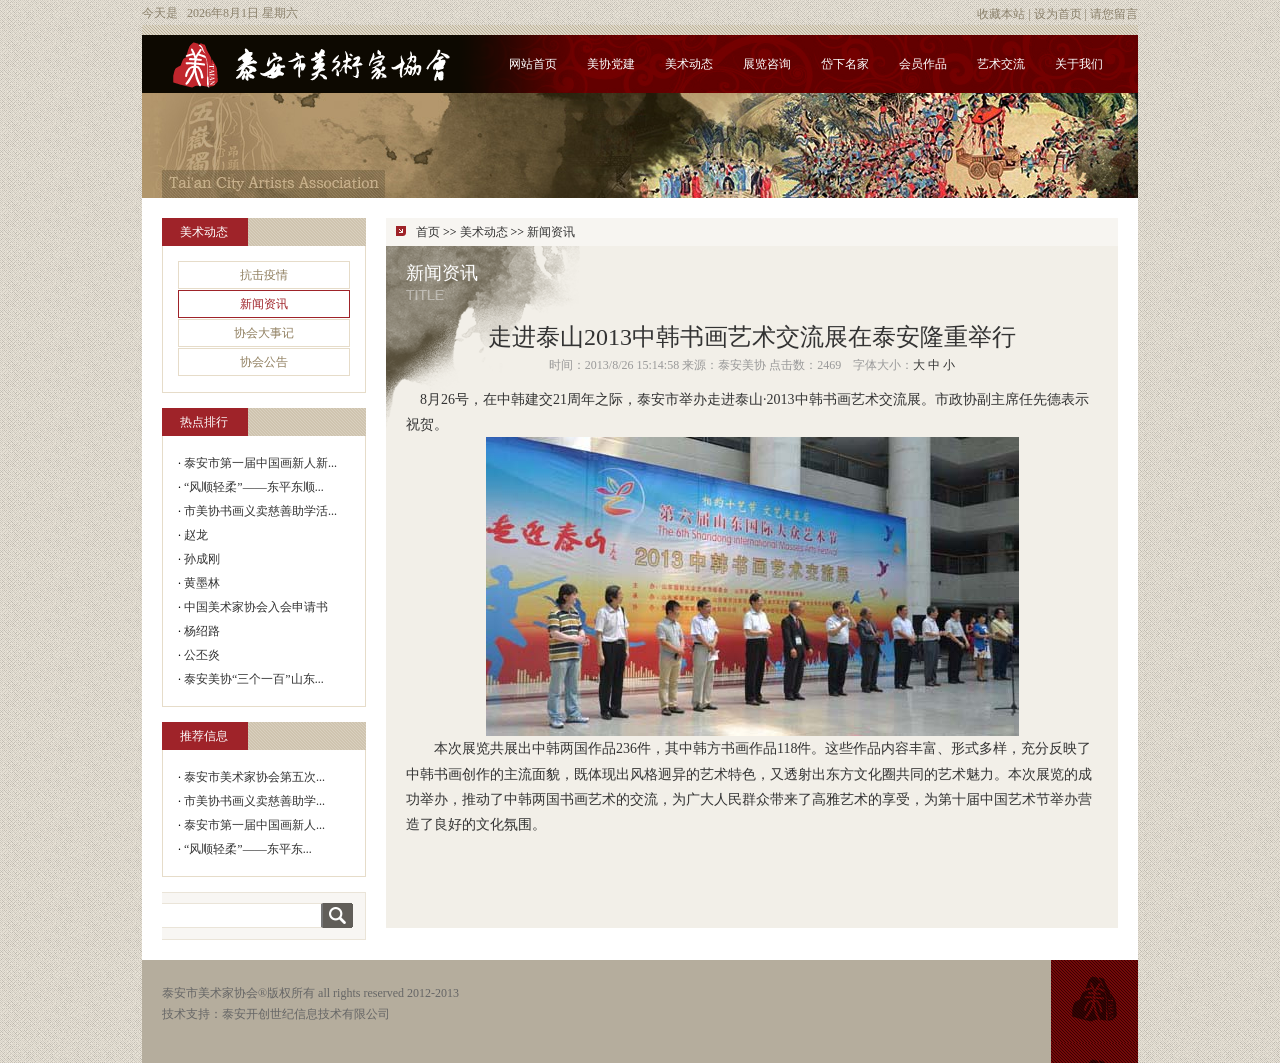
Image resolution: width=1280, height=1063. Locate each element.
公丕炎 (202, 655)
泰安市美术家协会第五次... (254, 777)
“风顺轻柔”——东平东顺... (254, 487)
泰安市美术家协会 (210, 993)
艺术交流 (1001, 64)
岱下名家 (845, 64)
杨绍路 (202, 631)
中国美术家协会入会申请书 (256, 607)
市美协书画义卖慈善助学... (254, 801)
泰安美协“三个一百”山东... (254, 679)
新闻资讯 (264, 304)
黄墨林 (202, 583)
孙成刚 (202, 559)
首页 (428, 232)
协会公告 (264, 362)
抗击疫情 (264, 275)
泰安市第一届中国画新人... (254, 825)
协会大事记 (264, 333)
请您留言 (1114, 14)
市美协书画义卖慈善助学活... (260, 511)
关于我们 (1079, 64)
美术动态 (689, 64)
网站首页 (533, 64)
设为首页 (1058, 14)
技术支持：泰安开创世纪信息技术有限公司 (276, 1014)
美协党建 (611, 64)
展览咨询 (767, 64)
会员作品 (923, 64)
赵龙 (196, 535)
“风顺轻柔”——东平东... (248, 849)
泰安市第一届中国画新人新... (260, 463)
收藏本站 (1001, 14)
